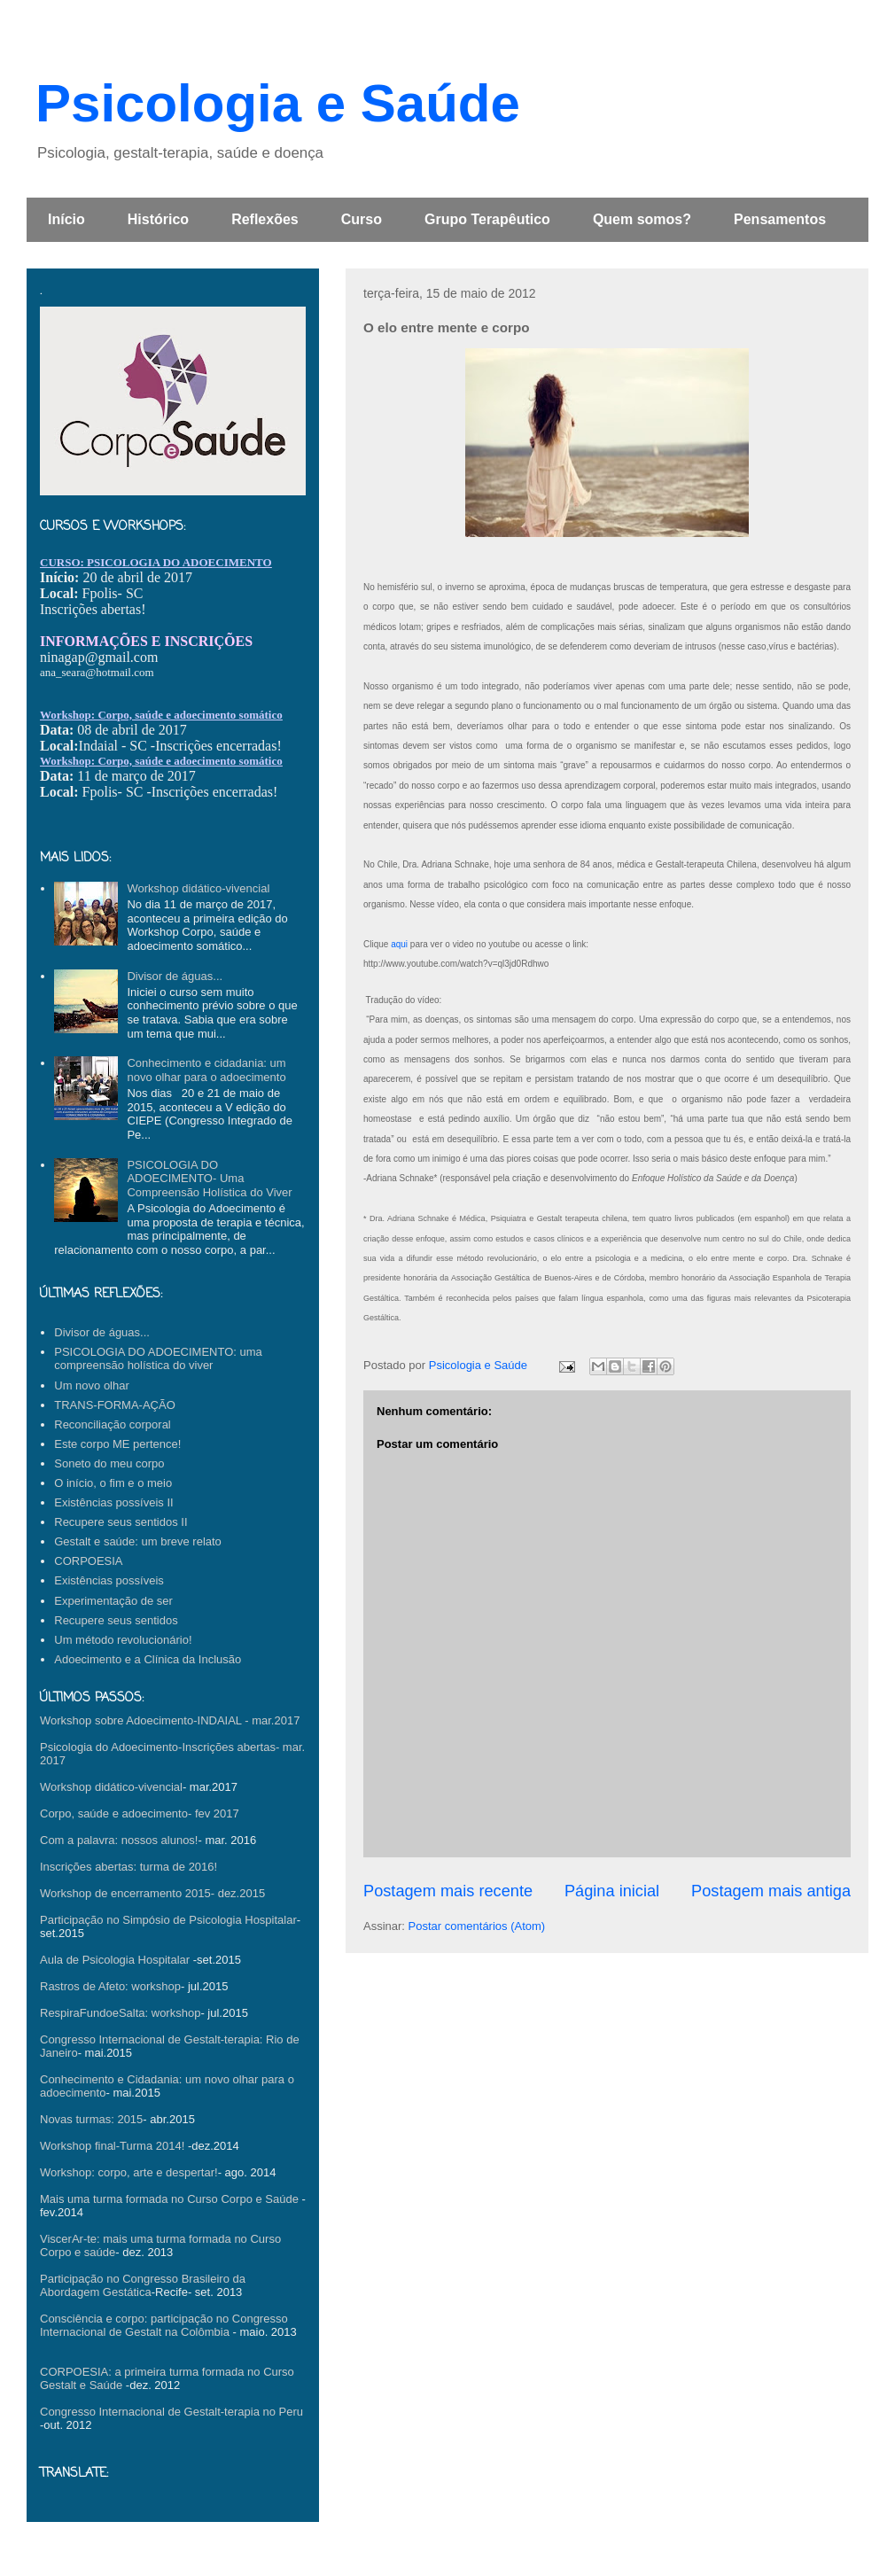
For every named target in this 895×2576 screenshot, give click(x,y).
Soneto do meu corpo (109, 1463)
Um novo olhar (91, 1385)
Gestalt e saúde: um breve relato (138, 1541)
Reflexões (265, 219)
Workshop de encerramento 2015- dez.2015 (152, 1893)
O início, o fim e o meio (113, 1483)
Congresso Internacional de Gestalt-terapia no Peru (171, 2411)
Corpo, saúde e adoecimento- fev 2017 (139, 1813)
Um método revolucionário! (122, 1639)
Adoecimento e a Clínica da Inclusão (147, 1659)
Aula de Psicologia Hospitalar (115, 1959)
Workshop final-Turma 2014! (112, 2145)
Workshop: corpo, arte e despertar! (129, 2172)
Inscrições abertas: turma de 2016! (128, 1866)
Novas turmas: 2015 (91, 2119)
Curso (361, 219)
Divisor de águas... (174, 976)
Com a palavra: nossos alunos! (119, 1840)
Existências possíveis (109, 1580)
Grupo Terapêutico (487, 219)
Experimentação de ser (113, 1600)
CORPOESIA (88, 1561)
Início (66, 219)
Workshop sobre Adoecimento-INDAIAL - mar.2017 (170, 1720)
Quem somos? (642, 219)
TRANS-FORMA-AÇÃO (114, 1405)
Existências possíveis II (113, 1502)
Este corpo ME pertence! (117, 1444)
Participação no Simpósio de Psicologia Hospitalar (168, 1919)
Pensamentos (780, 219)
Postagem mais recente (448, 1891)
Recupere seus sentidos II (120, 1522)
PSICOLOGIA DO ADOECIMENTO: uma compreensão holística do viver (158, 1359)
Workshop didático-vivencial (198, 888)
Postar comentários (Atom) (477, 1926)
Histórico (158, 219)
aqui (400, 944)
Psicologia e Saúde (277, 103)
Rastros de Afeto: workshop (110, 1986)
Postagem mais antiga (771, 1891)
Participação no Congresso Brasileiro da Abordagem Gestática (142, 2285)
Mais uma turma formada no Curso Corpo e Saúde (169, 2199)
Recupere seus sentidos (115, 1620)
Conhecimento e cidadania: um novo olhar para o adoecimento (206, 1070)
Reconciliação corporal (112, 1424)
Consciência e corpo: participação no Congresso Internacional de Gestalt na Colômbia (164, 2325)
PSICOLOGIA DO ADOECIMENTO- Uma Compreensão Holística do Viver (209, 1178)
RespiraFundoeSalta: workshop (120, 2013)
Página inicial (611, 1891)
